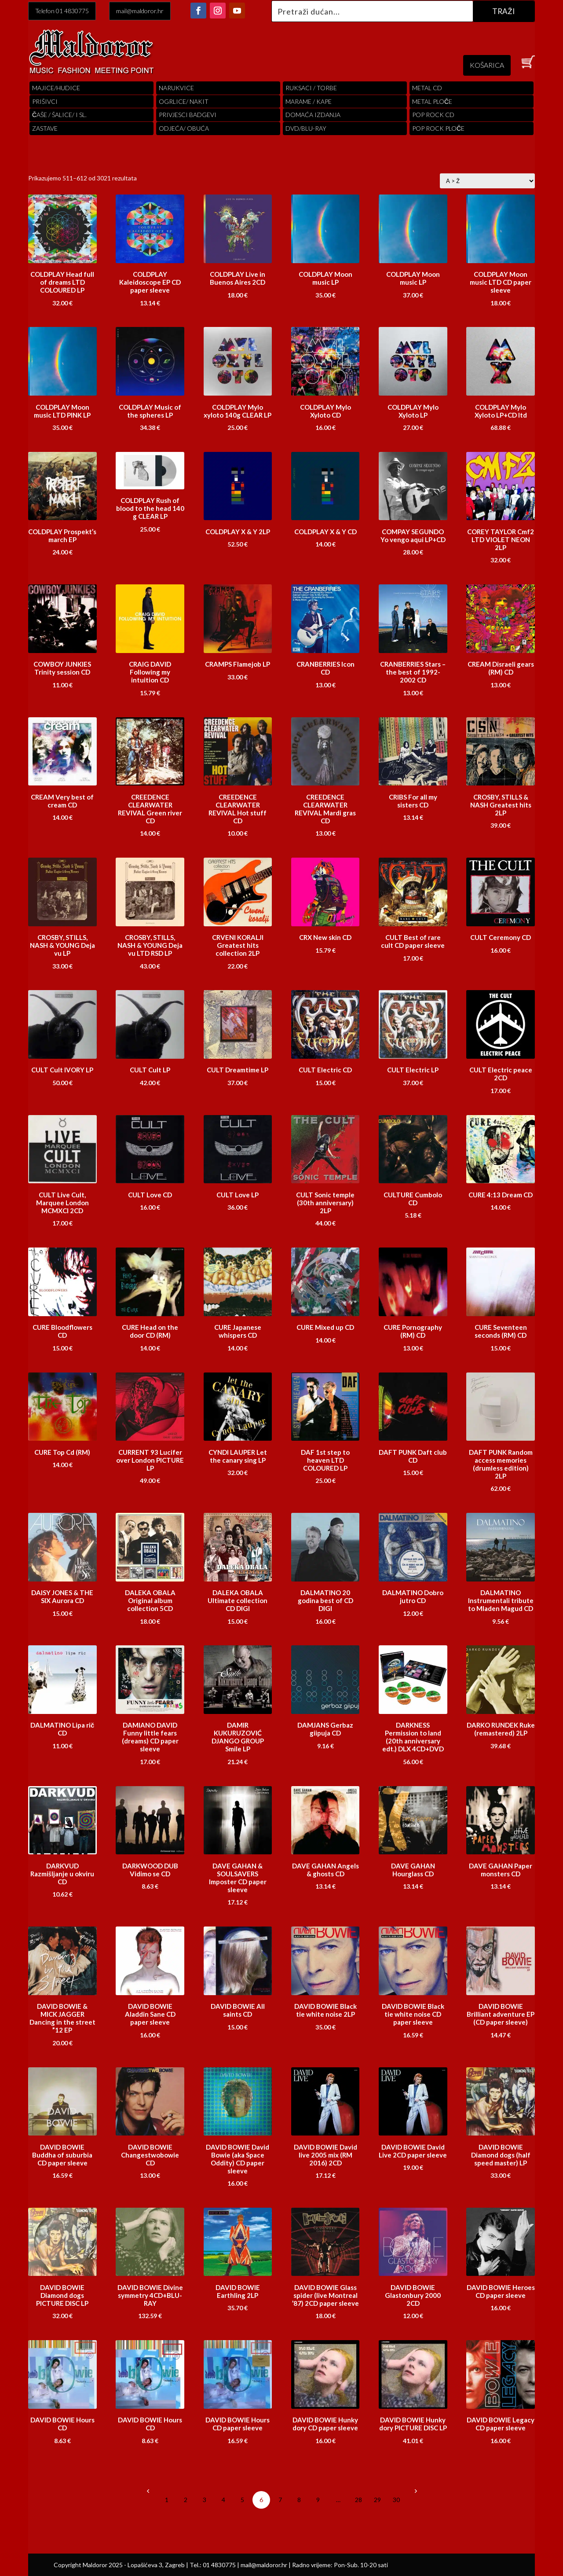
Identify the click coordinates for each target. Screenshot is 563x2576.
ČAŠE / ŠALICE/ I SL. (59, 114)
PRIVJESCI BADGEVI (187, 114)
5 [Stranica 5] (242, 2499)
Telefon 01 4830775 (62, 11)
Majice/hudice (56, 88)
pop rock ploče (438, 128)
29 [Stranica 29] (377, 2499)
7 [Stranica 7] (280, 2499)
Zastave (45, 128)
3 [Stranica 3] (204, 2499)
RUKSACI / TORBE (311, 88)
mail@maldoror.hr (140, 11)
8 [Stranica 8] (299, 2499)
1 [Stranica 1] (166, 2499)
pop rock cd (433, 114)
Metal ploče (432, 101)
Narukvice (176, 88)
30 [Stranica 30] (396, 2499)
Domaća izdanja (312, 114)
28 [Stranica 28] (358, 2499)
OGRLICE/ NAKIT (183, 101)
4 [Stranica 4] (223, 2499)
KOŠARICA (487, 65)
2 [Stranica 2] (185, 2499)
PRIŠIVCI (45, 101)
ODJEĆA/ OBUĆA (184, 128)
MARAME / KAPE (308, 101)
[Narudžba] (487, 180)
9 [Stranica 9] (318, 2499)
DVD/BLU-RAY (305, 128)
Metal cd (427, 88)
